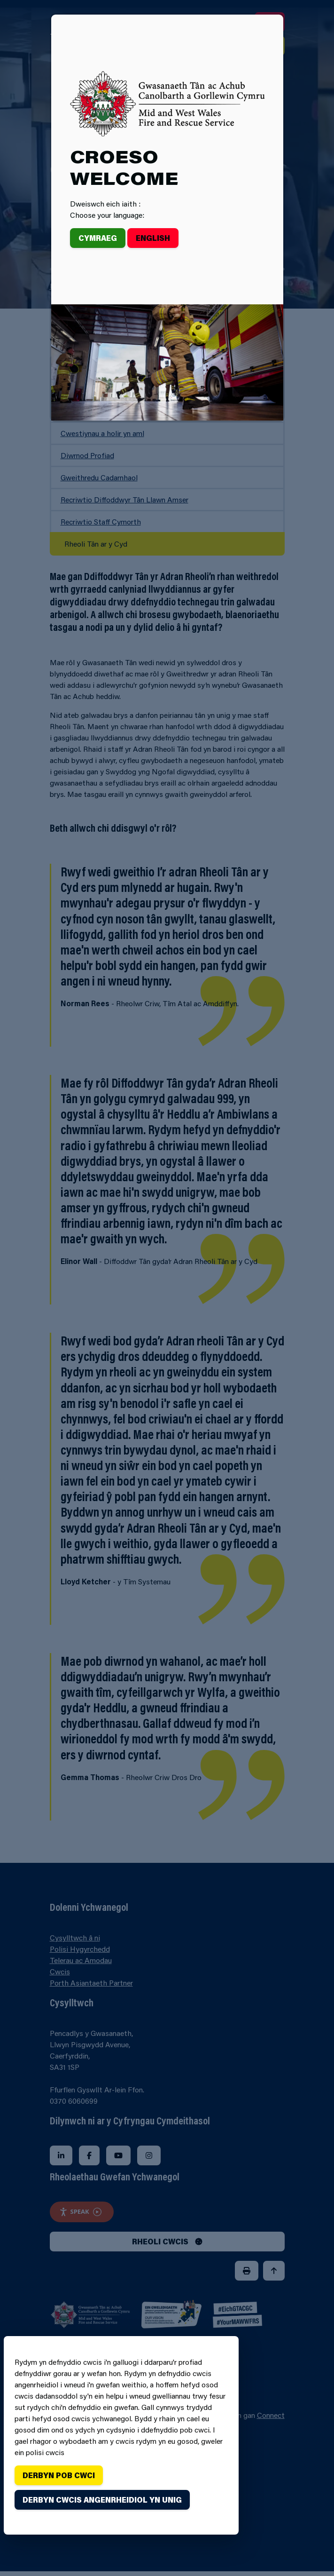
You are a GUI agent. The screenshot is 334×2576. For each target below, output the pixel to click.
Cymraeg (97, 238)
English (153, 238)
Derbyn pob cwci (59, 2475)
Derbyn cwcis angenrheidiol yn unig (102, 2499)
